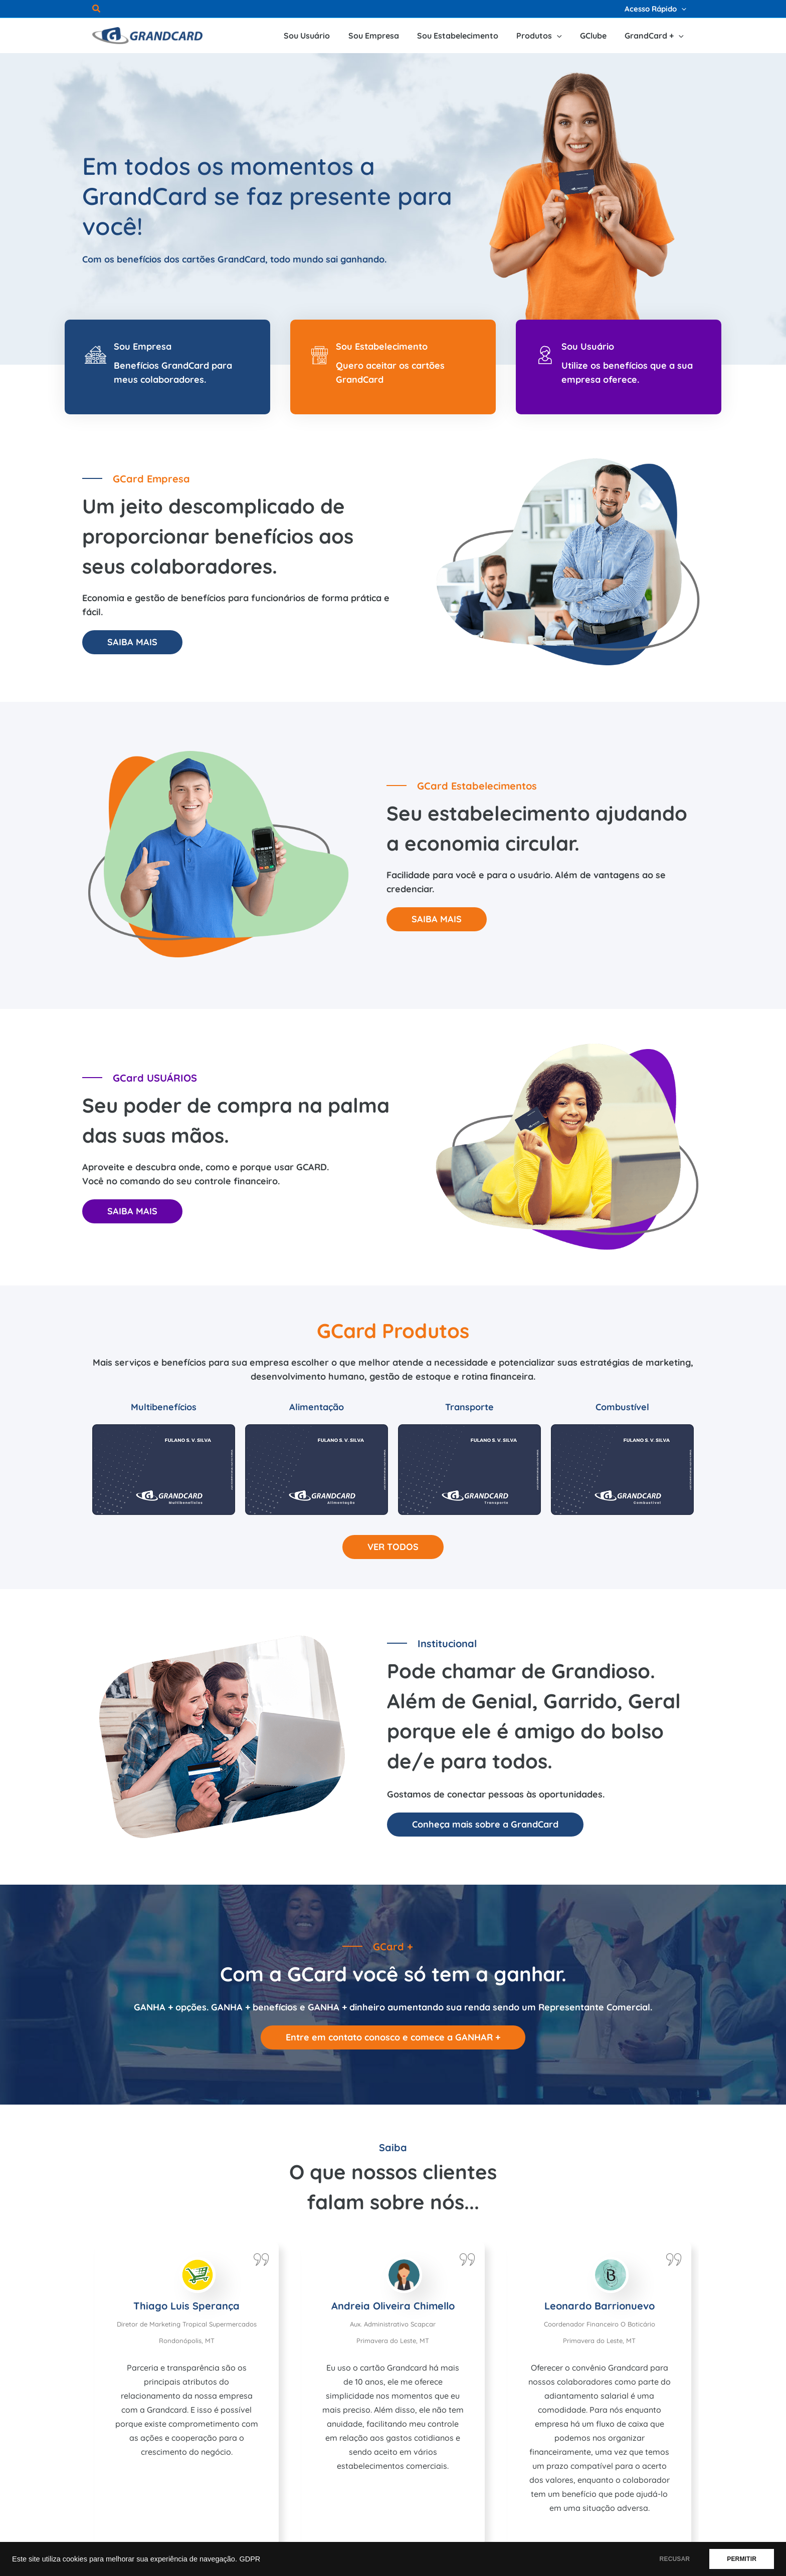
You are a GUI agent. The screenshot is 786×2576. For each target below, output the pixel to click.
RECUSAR (675, 2558)
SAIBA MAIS (132, 642)
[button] (96, 10)
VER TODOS (393, 1547)
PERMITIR (741, 2558)
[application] (681, 9)
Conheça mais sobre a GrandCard (485, 1824)
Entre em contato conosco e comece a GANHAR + (393, 2037)
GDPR (249, 2559)
